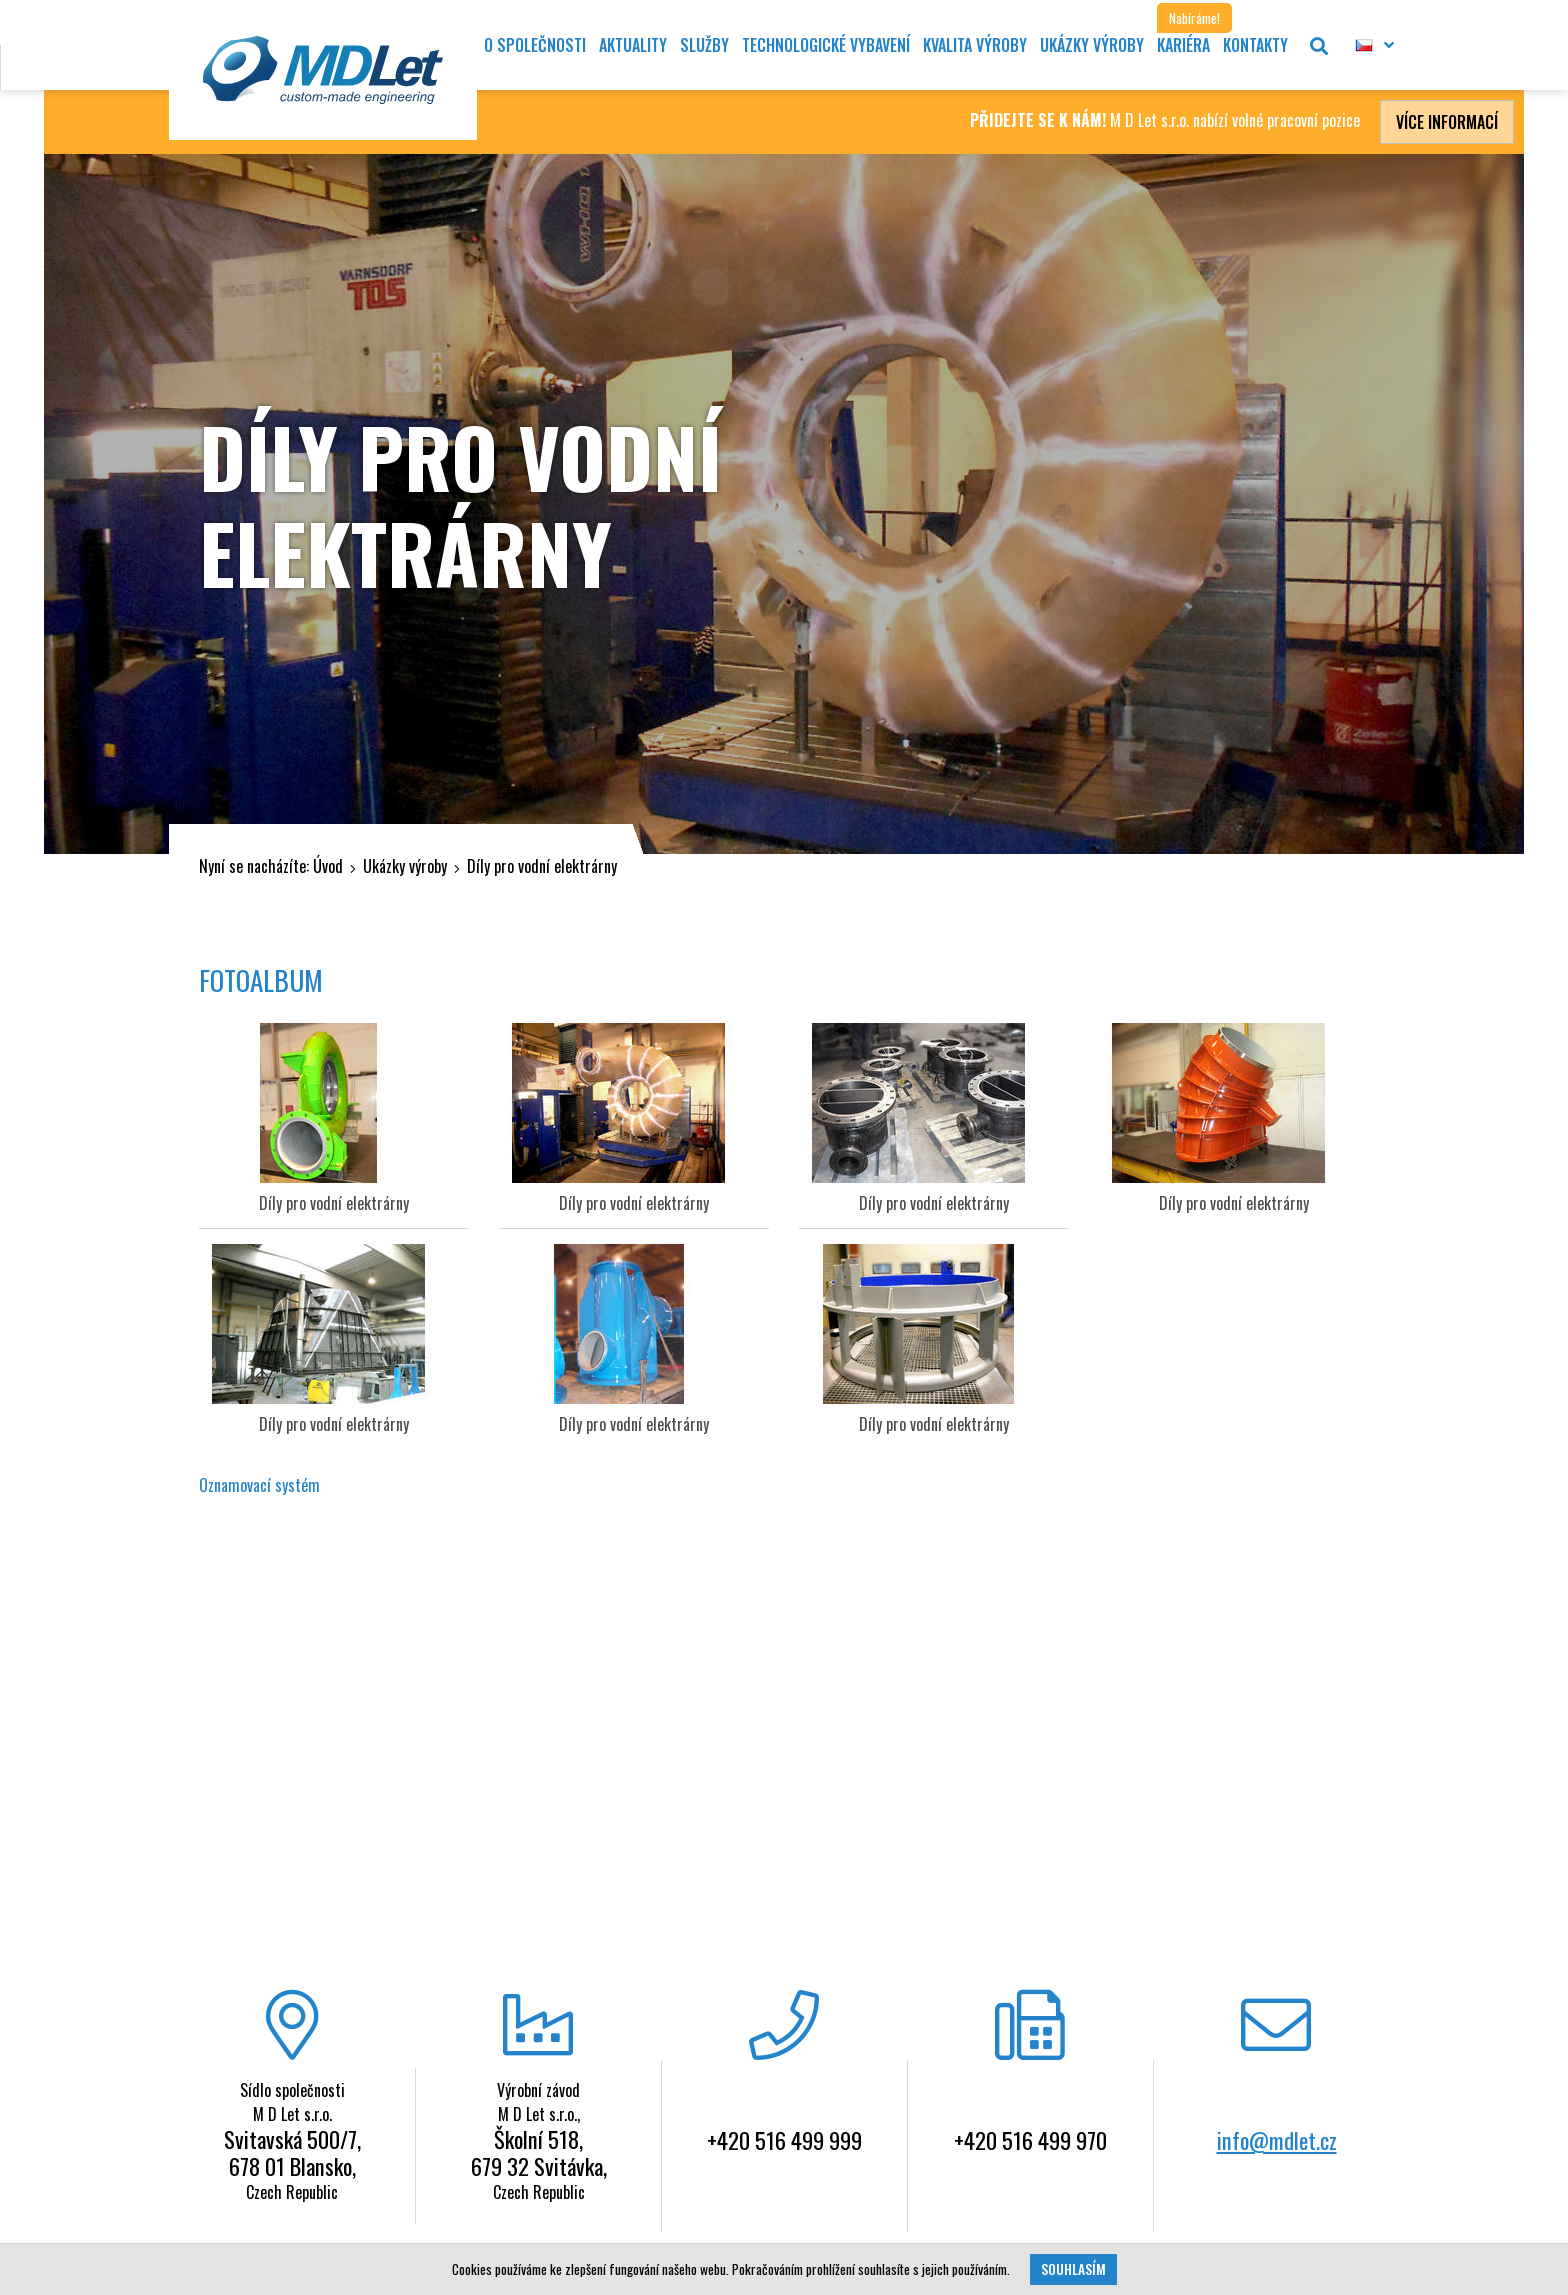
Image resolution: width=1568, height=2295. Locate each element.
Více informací (1447, 122)
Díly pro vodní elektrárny (542, 866)
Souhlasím (1073, 2269)
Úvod (328, 866)
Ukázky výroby (405, 866)
